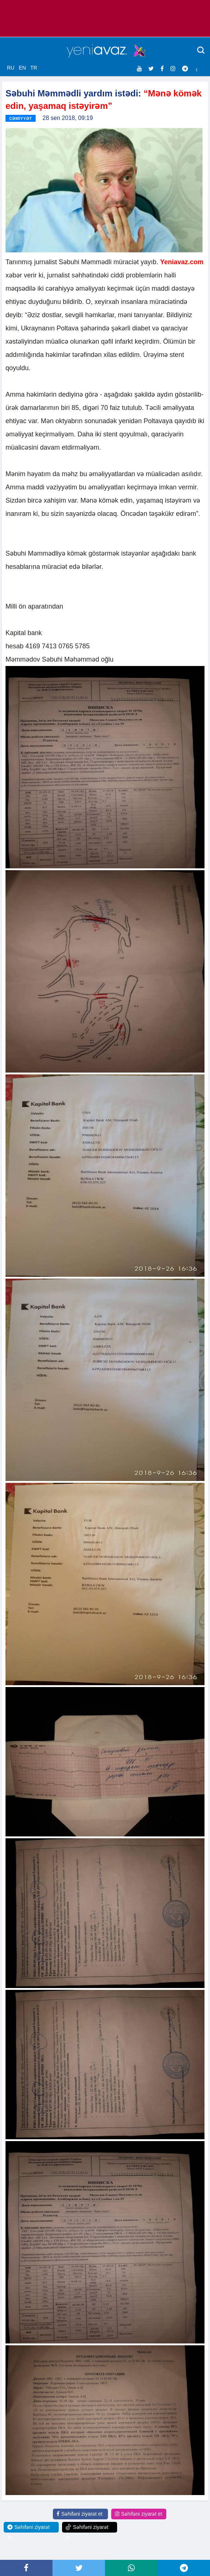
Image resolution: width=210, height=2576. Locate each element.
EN (22, 68)
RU (10, 68)
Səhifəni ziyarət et (79, 2514)
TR (33, 68)
